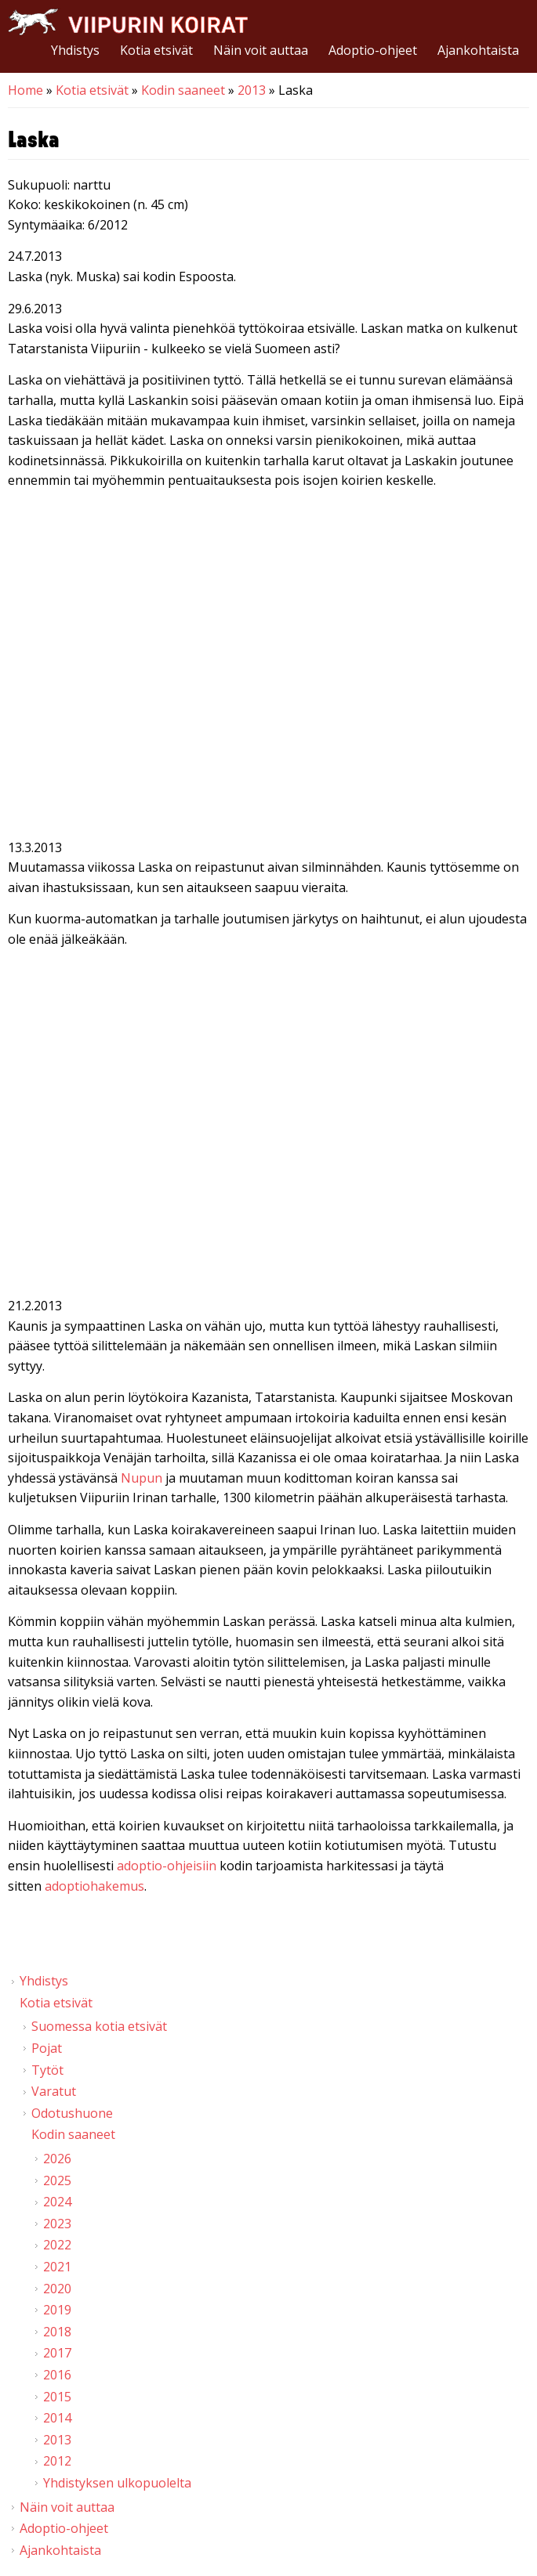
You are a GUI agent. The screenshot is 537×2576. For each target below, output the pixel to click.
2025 (57, 2180)
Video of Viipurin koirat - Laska (268, 667)
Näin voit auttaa (260, 50)
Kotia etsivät (156, 50)
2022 (57, 2244)
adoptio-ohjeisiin (166, 1865)
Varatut (53, 2091)
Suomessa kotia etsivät (99, 2026)
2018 (57, 2331)
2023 (57, 2223)
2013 (252, 90)
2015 (57, 2396)
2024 (57, 2201)
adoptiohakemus (94, 1886)
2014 (57, 2417)
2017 (57, 2352)
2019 (57, 2309)
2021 (57, 2266)
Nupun (141, 1478)
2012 (57, 2460)
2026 (57, 2158)
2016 (57, 2374)
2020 (57, 2288)
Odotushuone (72, 2113)
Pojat (46, 2048)
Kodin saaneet (183, 90)
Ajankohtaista (478, 50)
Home (25, 90)
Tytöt (47, 2070)
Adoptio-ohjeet (372, 50)
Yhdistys (75, 50)
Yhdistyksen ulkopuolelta (117, 2482)
